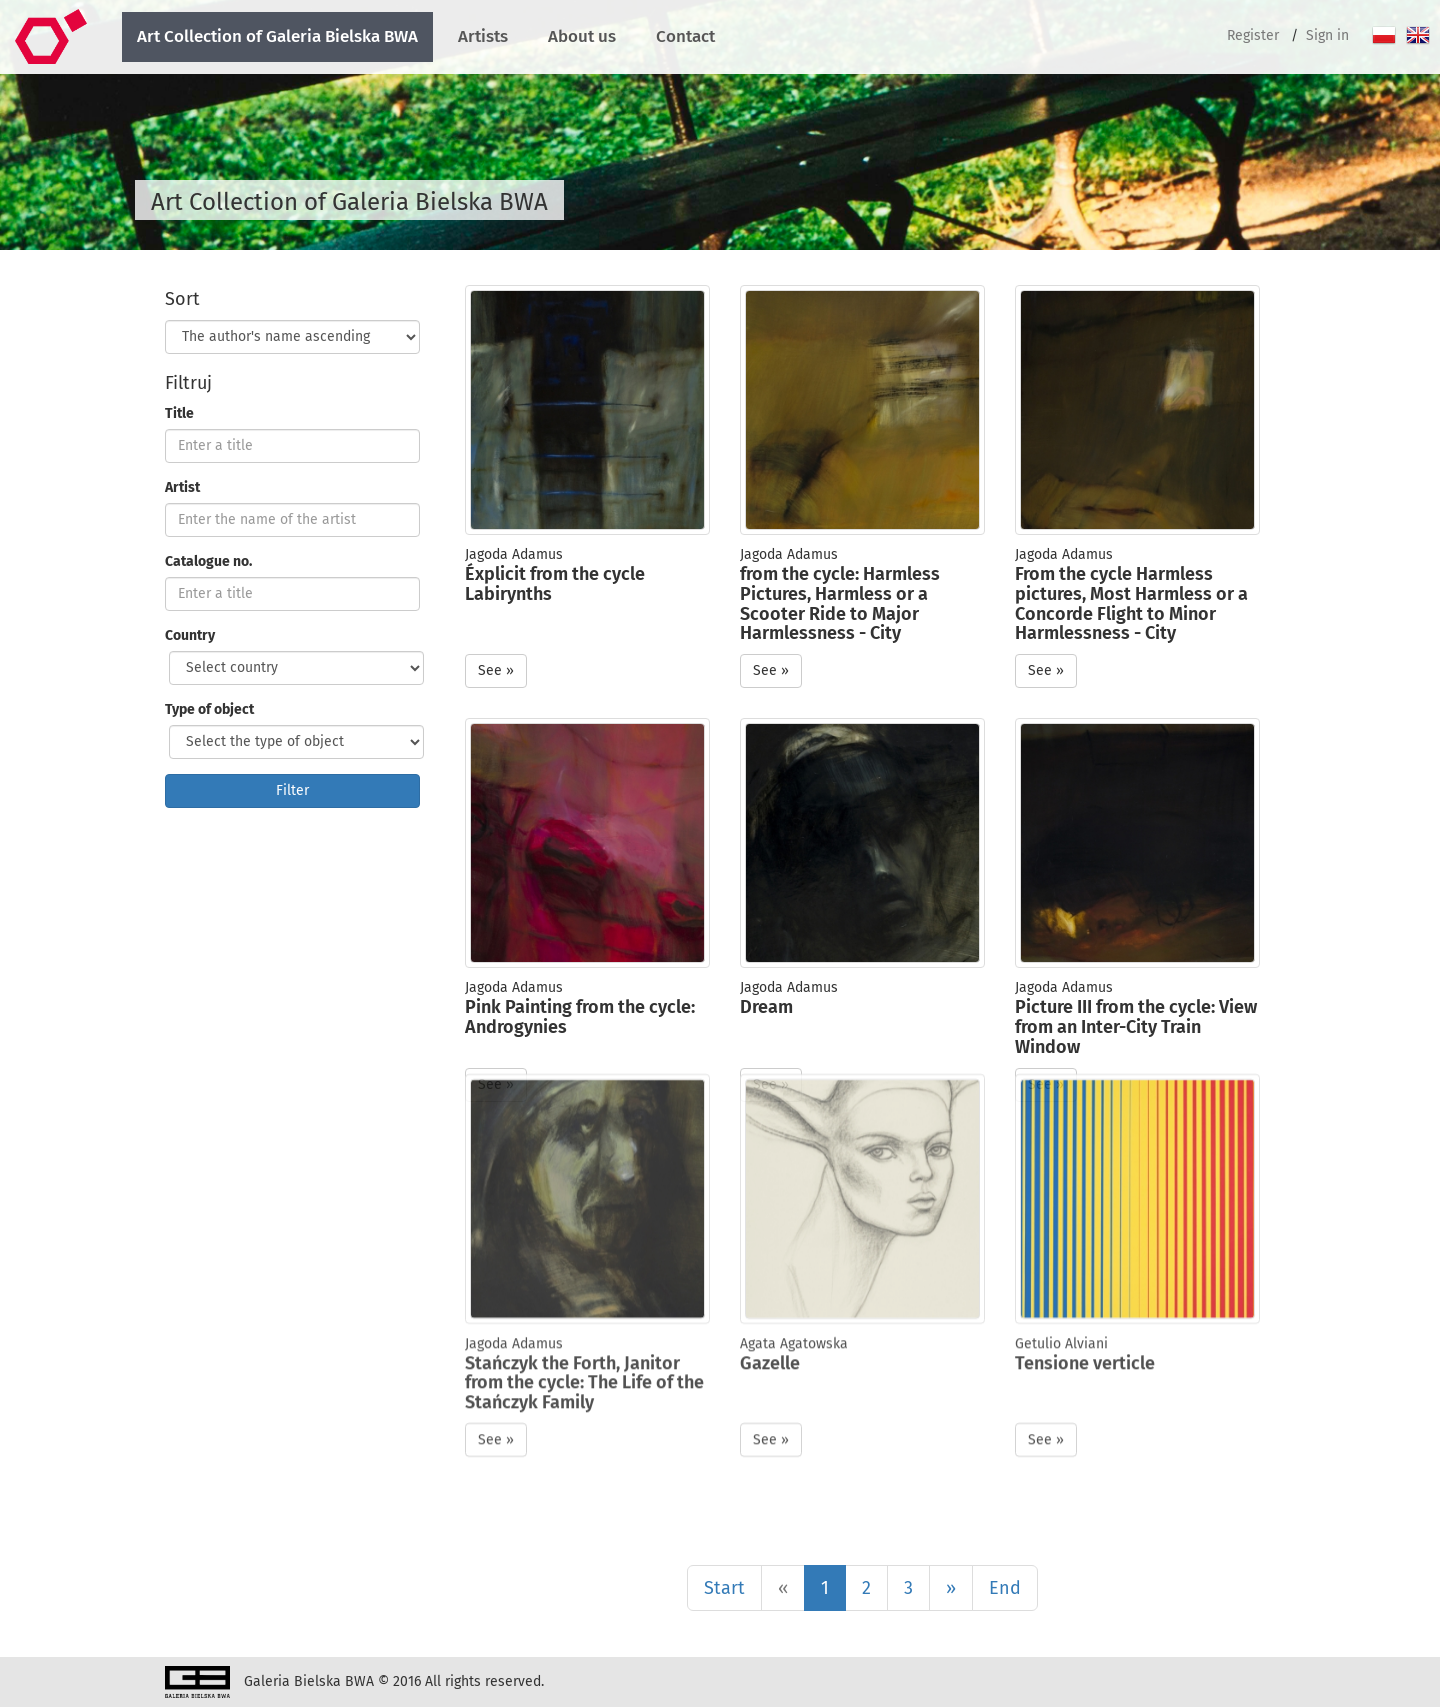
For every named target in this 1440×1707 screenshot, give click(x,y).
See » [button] (496, 670)
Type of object (209, 709)
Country (190, 635)
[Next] (951, 1588)
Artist (182, 487)
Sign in (1327, 35)
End (1005, 1588)
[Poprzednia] (783, 1588)
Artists (483, 36)
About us (582, 36)
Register (1253, 35)
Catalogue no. (208, 561)
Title (179, 413)
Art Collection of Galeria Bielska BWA (277, 36)
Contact (685, 36)
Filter (292, 790)
